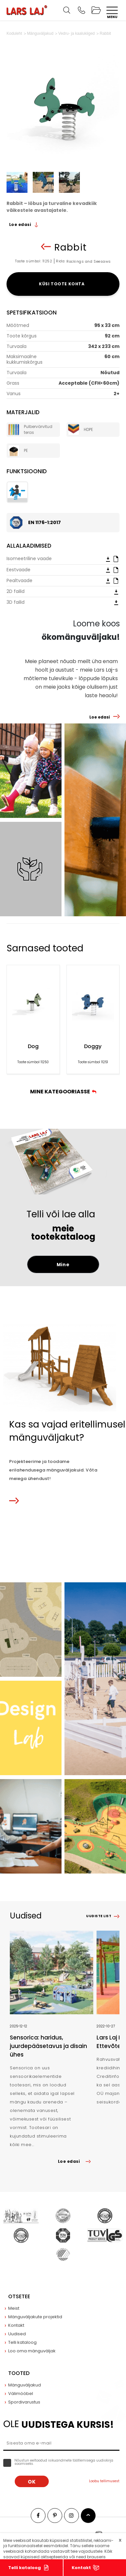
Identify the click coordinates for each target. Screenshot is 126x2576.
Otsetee (19, 2296)
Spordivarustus (24, 2402)
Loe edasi (24, 224)
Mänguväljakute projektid (35, 2317)
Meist (13, 2308)
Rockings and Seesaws (88, 261)
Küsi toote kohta (63, 284)
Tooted (18, 2373)
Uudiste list (98, 1916)
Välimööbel (20, 2393)
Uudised (17, 2334)
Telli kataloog (24, 2568)
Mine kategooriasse (63, 1091)
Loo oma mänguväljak (32, 2351)
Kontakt (81, 2568)
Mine (63, 1264)
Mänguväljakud (24, 2385)
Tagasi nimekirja (45, 246)
